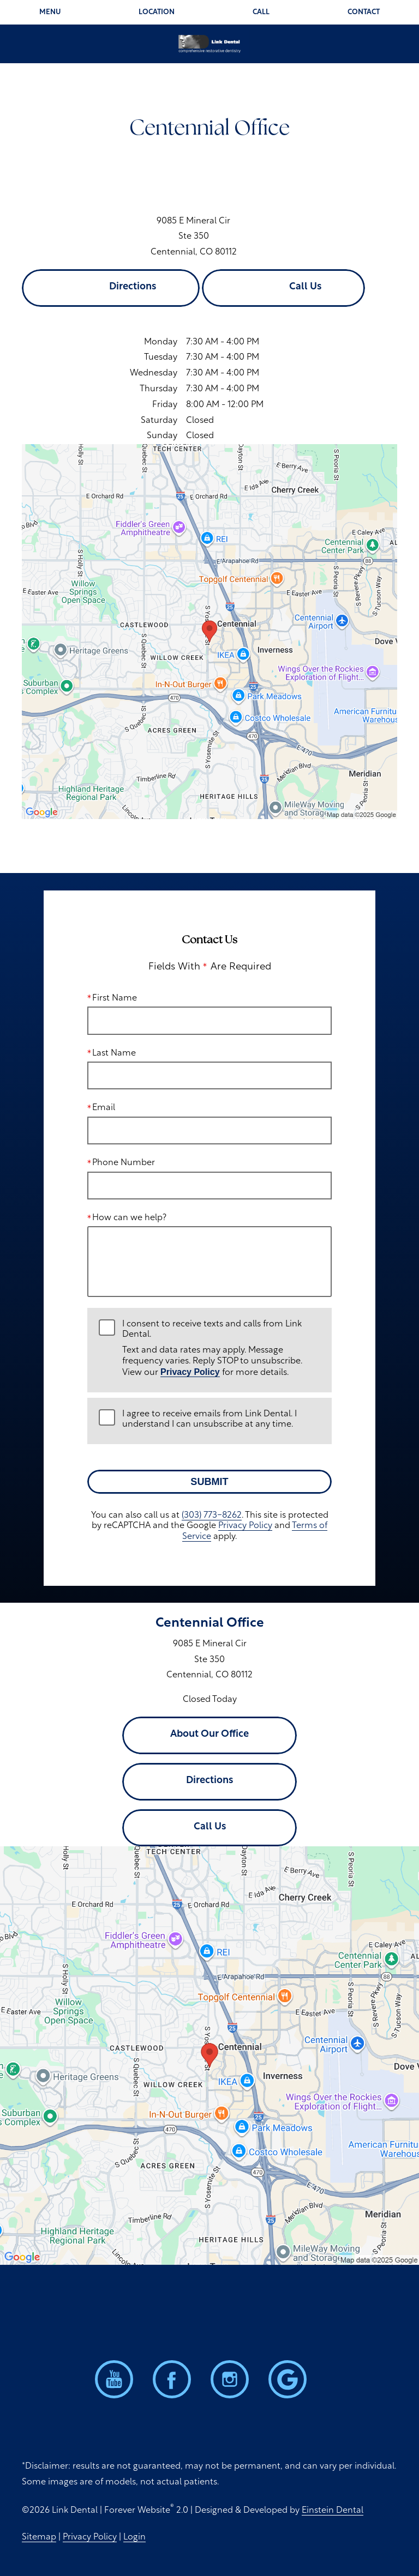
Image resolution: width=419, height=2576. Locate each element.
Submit (209, 1481)
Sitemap (39, 2537)
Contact (364, 12)
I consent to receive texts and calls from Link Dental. (221, 1349)
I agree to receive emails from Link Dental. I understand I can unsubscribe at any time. (209, 1419)
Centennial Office (209, 1623)
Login (134, 2537)
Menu (50, 12)
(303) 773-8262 (212, 1515)
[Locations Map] (209, 631)
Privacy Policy (190, 1372)
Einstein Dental (332, 2510)
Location (157, 12)
